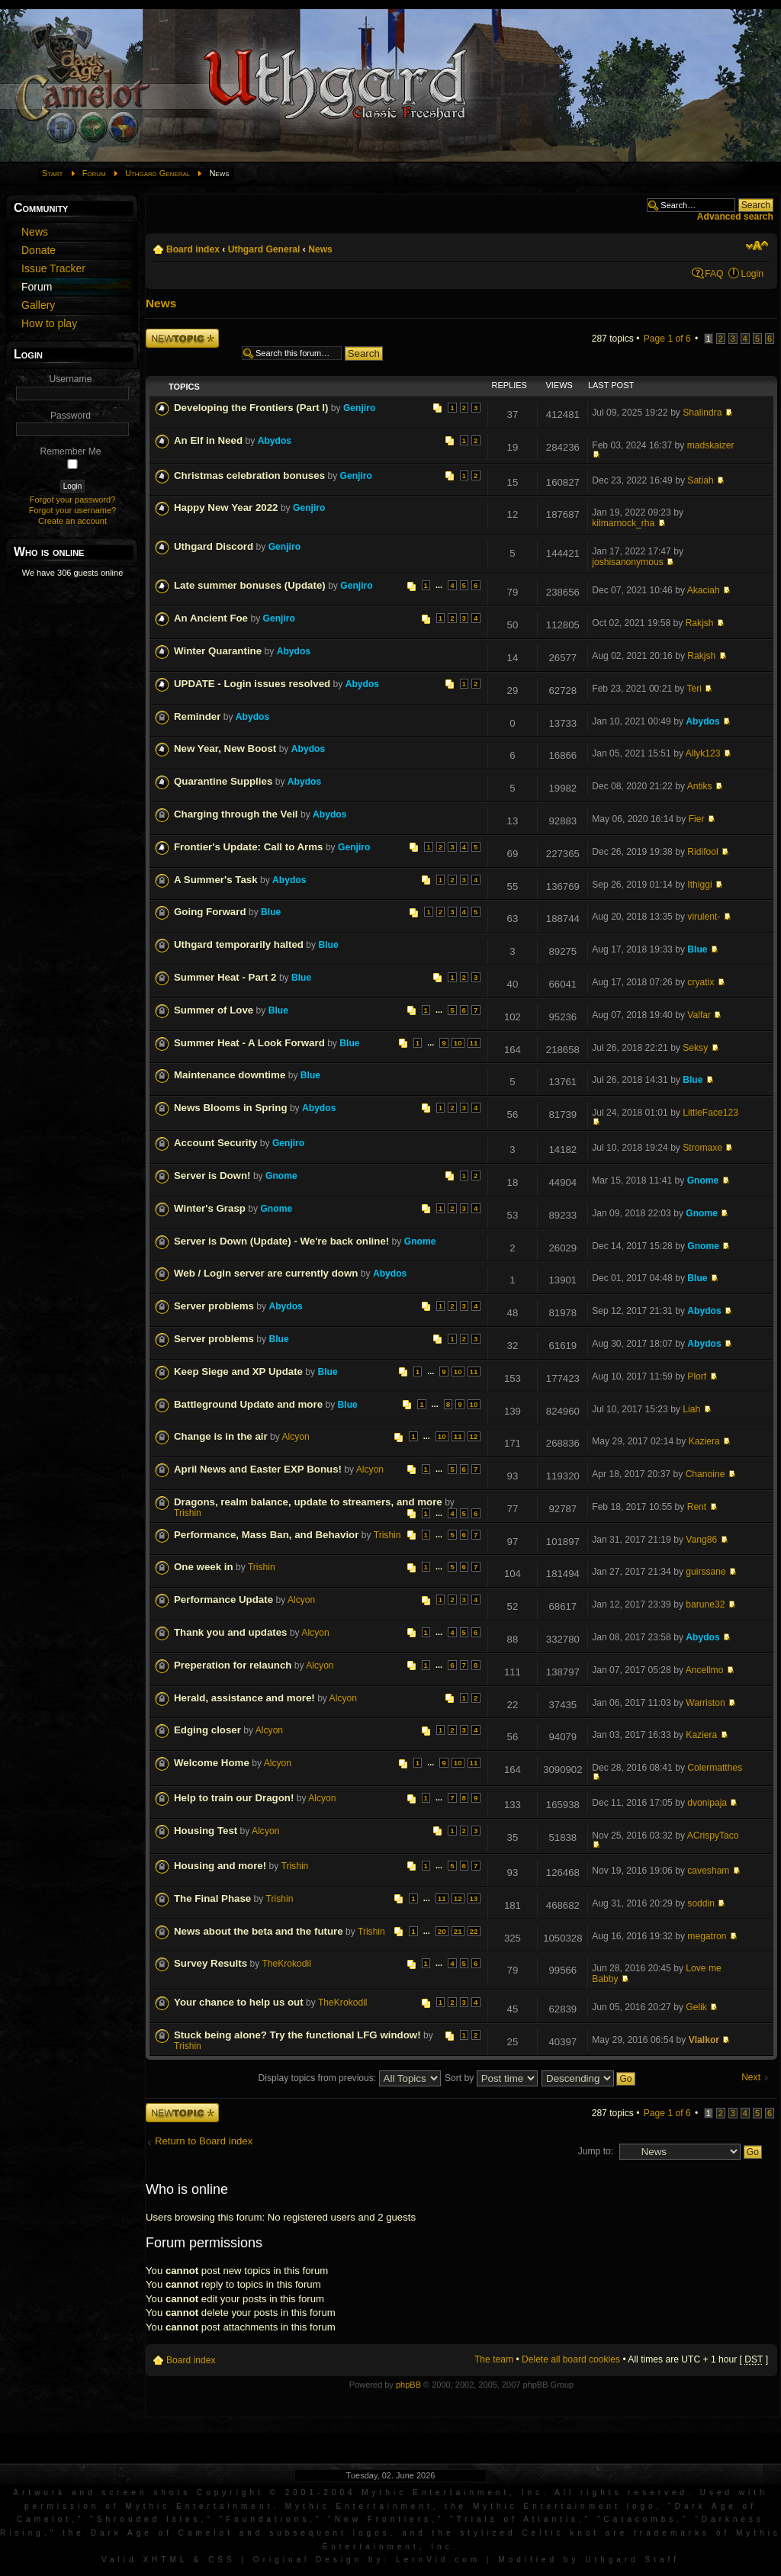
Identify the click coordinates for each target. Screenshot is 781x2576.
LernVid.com (438, 2559)
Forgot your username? (72, 510)
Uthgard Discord (213, 546)
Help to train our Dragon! (234, 1798)
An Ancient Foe (211, 618)
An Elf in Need (208, 440)
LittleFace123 (710, 1112)
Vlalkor (704, 2040)
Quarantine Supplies (223, 781)
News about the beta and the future (258, 1931)
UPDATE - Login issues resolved (252, 683)
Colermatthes (714, 1767)
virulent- (703, 916)
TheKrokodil (286, 1963)
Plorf (696, 1376)
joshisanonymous (627, 562)
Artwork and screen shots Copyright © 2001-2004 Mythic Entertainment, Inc (278, 2492)
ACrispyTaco (713, 1835)
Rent (697, 1507)
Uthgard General (157, 173)
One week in (203, 1566)
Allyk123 (703, 753)
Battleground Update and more (248, 1404)
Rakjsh (700, 623)
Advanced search (735, 216)
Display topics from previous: (350, 2078)
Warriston (705, 1703)
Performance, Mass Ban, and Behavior (266, 1534)
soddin (701, 1903)
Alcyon (296, 1436)
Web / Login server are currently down (266, 1273)
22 (474, 1931)
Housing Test (205, 1830)
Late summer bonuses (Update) (250, 585)
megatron (706, 1936)
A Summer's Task (216, 879)
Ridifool (702, 851)
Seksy (695, 1047)
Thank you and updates (231, 1632)
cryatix (700, 982)
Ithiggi (699, 884)
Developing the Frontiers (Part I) (251, 407)
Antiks (699, 786)
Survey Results (210, 1963)
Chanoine (705, 1474)
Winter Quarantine (218, 651)
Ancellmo (705, 1670)
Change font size (757, 245)
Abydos (274, 440)
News (320, 249)
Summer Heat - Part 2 (225, 977)
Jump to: (595, 2151)
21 (458, 1931)
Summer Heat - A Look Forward (249, 1043)
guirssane (705, 1571)
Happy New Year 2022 (226, 507)
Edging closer (207, 1730)
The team (493, 2359)
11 (474, 1043)
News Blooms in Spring (231, 1107)
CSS (222, 2559)
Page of (667, 338)
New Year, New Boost (225, 748)
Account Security (215, 1142)
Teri (694, 688)
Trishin (187, 1513)
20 (442, 1931)
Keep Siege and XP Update (238, 1371)
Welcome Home (211, 1762)
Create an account (72, 520)
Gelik (696, 2007)
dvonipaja (707, 1802)
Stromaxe (702, 1147)
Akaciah (703, 590)
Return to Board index (203, 2141)
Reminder (197, 716)
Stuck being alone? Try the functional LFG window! (297, 2035)
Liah (691, 1409)
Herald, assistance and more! (244, 1698)
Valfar (699, 1015)
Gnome (281, 1176)
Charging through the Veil (236, 814)
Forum (94, 173)
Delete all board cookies (571, 2359)
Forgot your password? (73, 499)
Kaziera (704, 1441)
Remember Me (70, 451)
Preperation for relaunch (232, 1665)
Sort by (491, 2078)
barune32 (705, 1604)
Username (71, 379)
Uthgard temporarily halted (239, 944)
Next (750, 2078)
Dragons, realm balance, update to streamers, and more (308, 1502)
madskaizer (710, 445)
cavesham (708, 1870)
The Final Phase (212, 1898)
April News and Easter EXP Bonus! (258, 1469)
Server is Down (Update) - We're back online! (281, 1241)
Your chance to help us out (239, 2002)
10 (458, 1043)
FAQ (714, 273)
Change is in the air (221, 1436)
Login (752, 273)
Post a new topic (182, 338)
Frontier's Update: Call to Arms (248, 847)
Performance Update (223, 1599)
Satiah (700, 480)
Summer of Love (213, 1010)
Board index (193, 249)
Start (52, 173)
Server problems (214, 1306)
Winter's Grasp (210, 1208)
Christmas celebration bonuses (249, 475)
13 (474, 1898)
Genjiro (359, 408)
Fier (697, 819)
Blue (271, 912)
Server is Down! (212, 1175)
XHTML (165, 2559)
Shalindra (702, 412)
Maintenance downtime (229, 1075)
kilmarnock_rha (623, 523)
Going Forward (210, 911)
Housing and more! (220, 1865)
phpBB (408, 2384)
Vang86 (701, 1539)
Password (70, 415)
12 (474, 1436)
